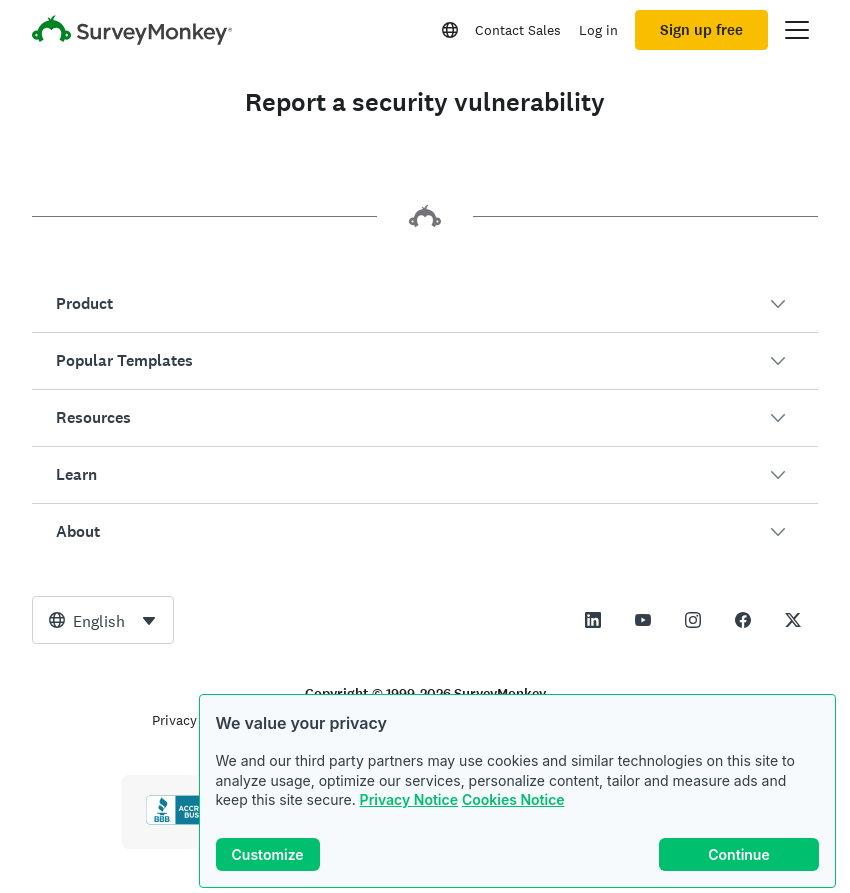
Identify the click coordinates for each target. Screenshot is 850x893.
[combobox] (103, 620)
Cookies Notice (513, 799)
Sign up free (701, 30)
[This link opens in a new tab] (593, 620)
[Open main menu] (797, 30)
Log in (598, 30)
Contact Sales (518, 30)
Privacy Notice (409, 799)
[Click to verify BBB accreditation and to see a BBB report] (188, 821)
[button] (425, 304)
